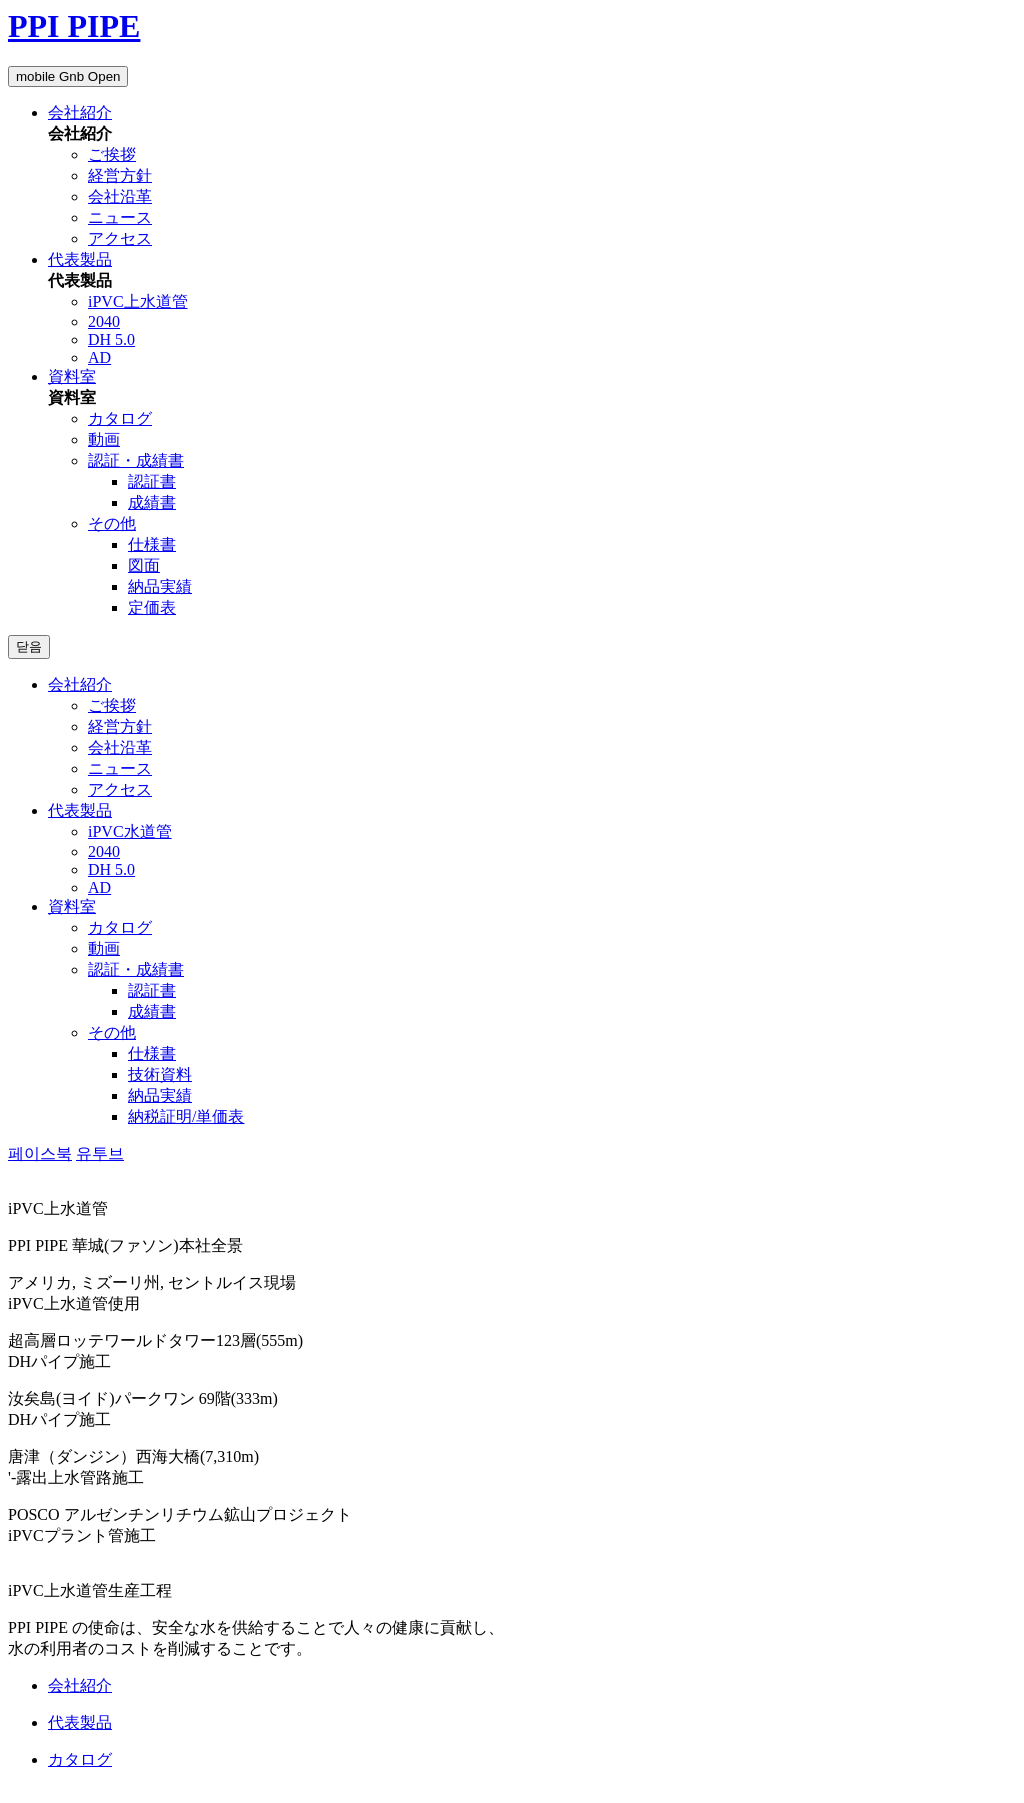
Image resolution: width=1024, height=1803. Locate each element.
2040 (104, 321)
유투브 (100, 1153)
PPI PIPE (74, 26)
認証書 (152, 481)
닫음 (29, 646)
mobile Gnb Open (68, 76)
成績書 (152, 502)
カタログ (120, 418)
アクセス (120, 238)
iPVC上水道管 (138, 301)
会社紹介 (80, 112)
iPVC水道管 (130, 831)
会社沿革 (120, 196)
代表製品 (80, 259)
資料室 (72, 376)
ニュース (120, 217)
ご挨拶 (112, 154)
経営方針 (120, 175)
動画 (104, 439)
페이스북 (40, 1153)
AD (99, 357)
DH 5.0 (111, 339)
